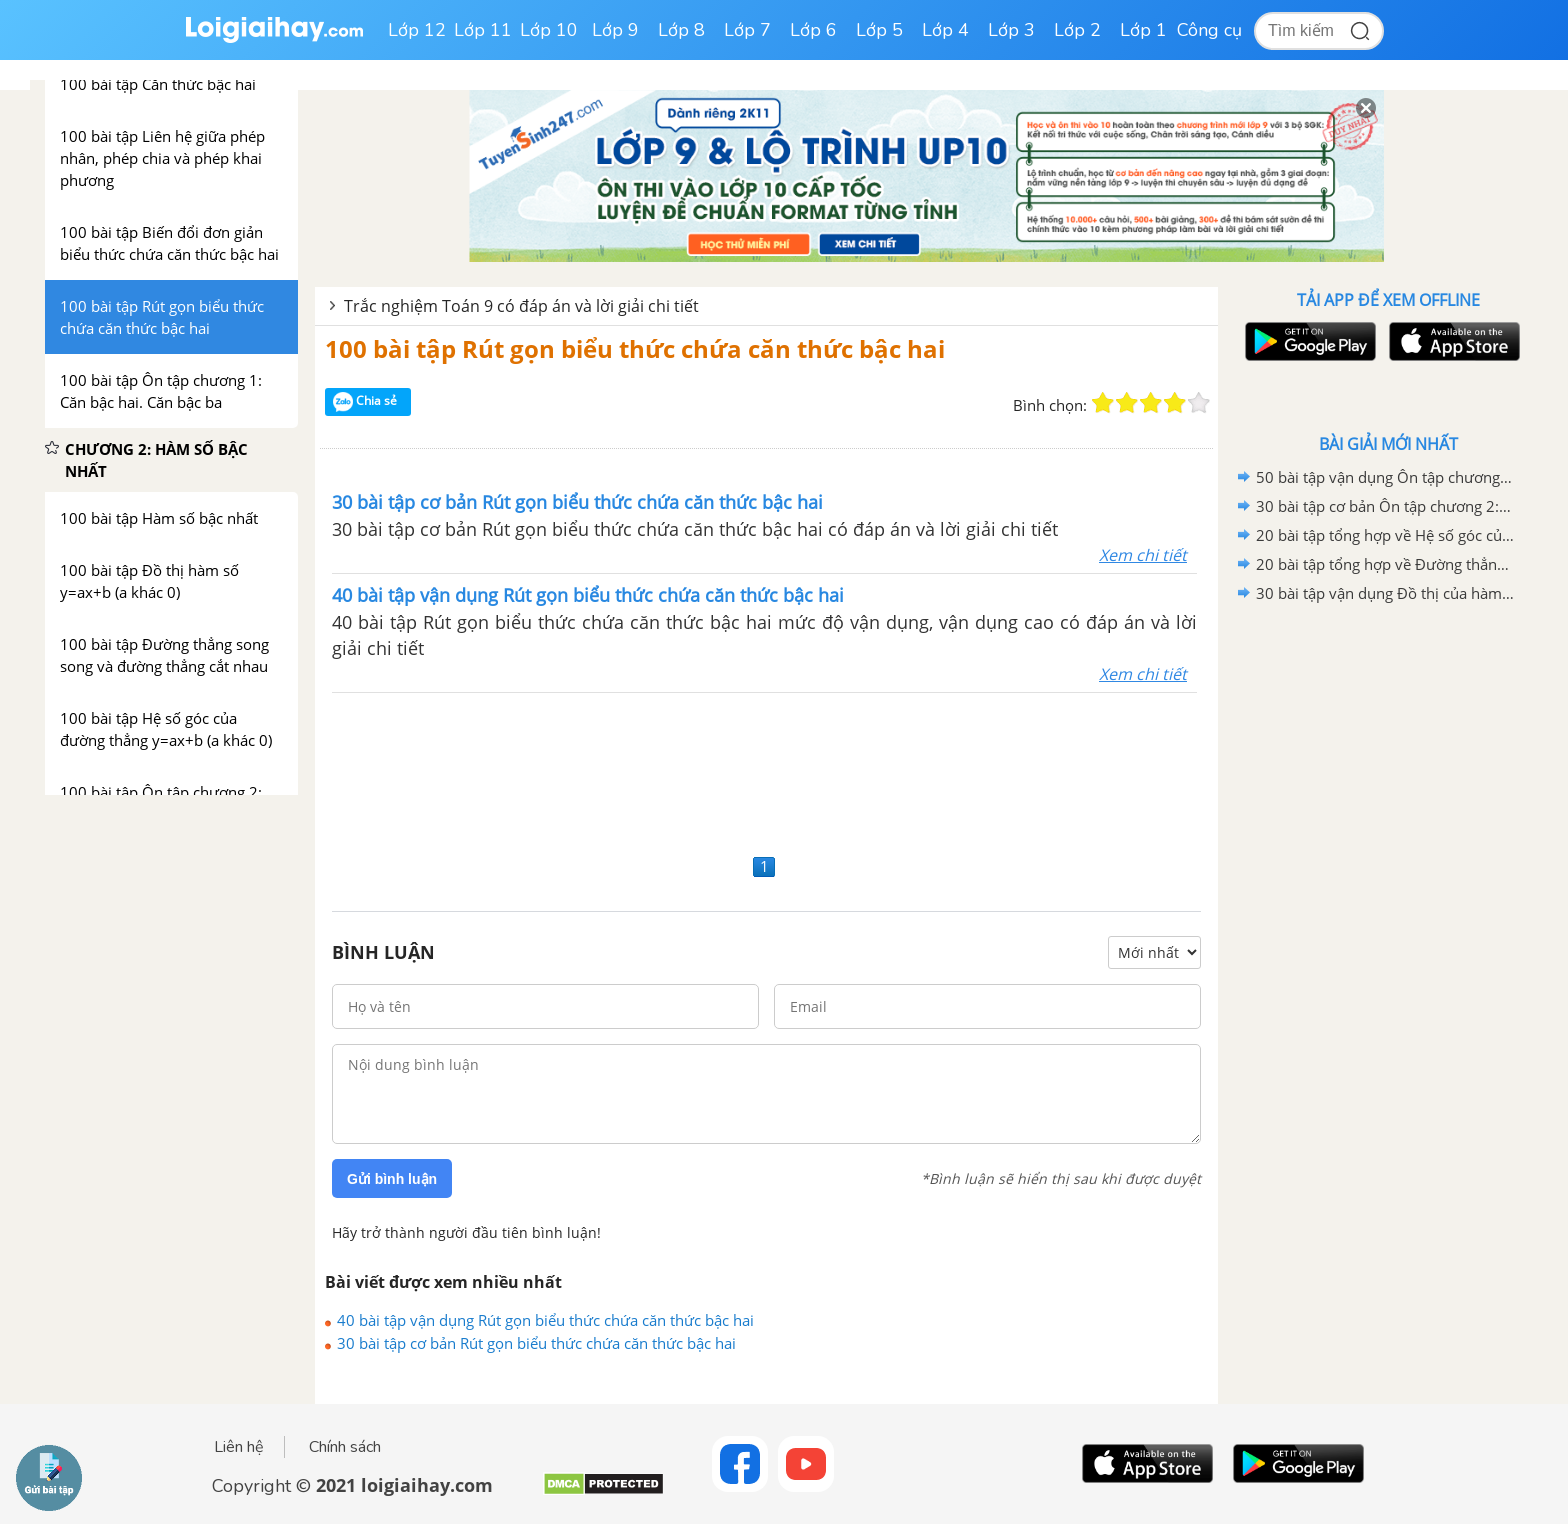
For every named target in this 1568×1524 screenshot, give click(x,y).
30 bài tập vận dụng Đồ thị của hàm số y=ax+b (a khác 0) (1385, 593)
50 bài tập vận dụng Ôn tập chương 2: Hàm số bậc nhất (1385, 477)
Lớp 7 (747, 30)
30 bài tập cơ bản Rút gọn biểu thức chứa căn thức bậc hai (536, 1343)
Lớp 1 (1143, 30)
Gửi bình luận (392, 1179)
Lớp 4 (945, 30)
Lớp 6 (813, 30)
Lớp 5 (879, 30)
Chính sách (345, 1447)
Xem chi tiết (1143, 555)
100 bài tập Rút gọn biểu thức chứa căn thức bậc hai (635, 348)
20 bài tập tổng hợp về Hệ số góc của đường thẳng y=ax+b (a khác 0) (1385, 535)
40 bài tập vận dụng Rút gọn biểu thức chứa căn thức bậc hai (545, 1320)
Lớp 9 (615, 30)
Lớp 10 (549, 30)
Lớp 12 (417, 30)
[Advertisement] (766, 770)
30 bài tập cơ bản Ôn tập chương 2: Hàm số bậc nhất (1385, 506)
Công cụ (1209, 30)
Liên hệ (239, 1447)
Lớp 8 (681, 30)
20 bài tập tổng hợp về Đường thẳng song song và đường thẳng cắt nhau (1385, 564)
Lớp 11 (483, 30)
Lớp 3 (1011, 30)
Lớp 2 (1077, 30)
